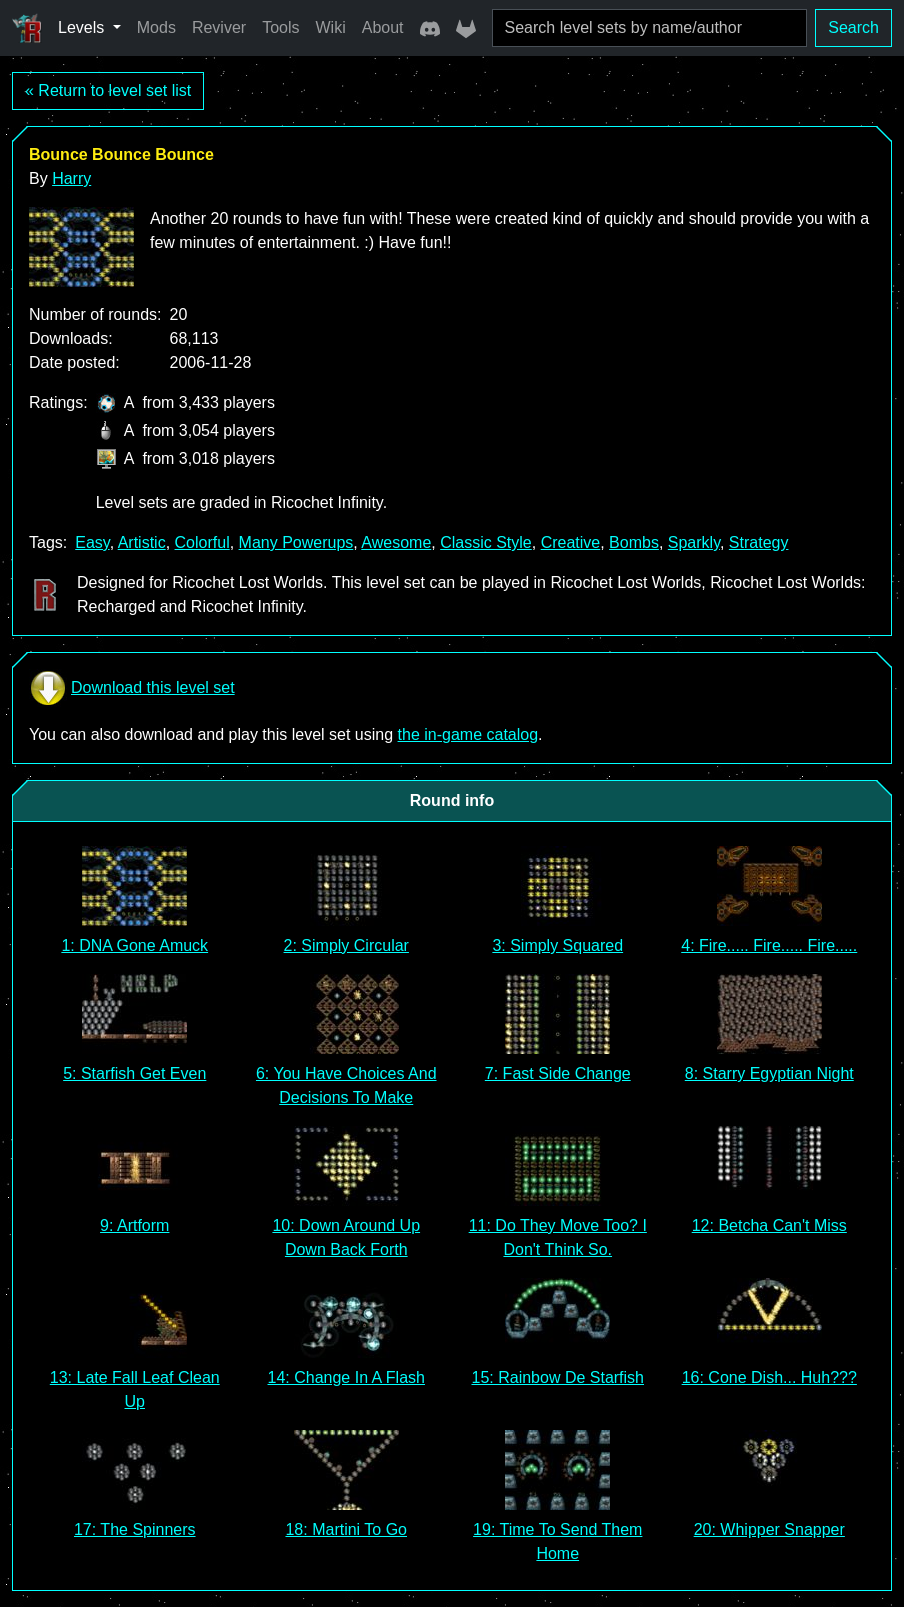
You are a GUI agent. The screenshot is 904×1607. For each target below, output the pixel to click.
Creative (571, 542)
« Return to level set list (108, 90)
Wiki (331, 27)
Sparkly (694, 542)
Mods (156, 27)
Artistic (142, 542)
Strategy (759, 542)
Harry (71, 178)
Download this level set (132, 688)
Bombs (634, 542)
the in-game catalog (468, 734)
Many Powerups (296, 542)
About (383, 27)
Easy (92, 542)
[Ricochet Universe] (27, 28)
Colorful (202, 542)
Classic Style (486, 542)
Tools (280, 27)
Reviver (219, 27)
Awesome (396, 542)
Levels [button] (83, 27)
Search (853, 27)
